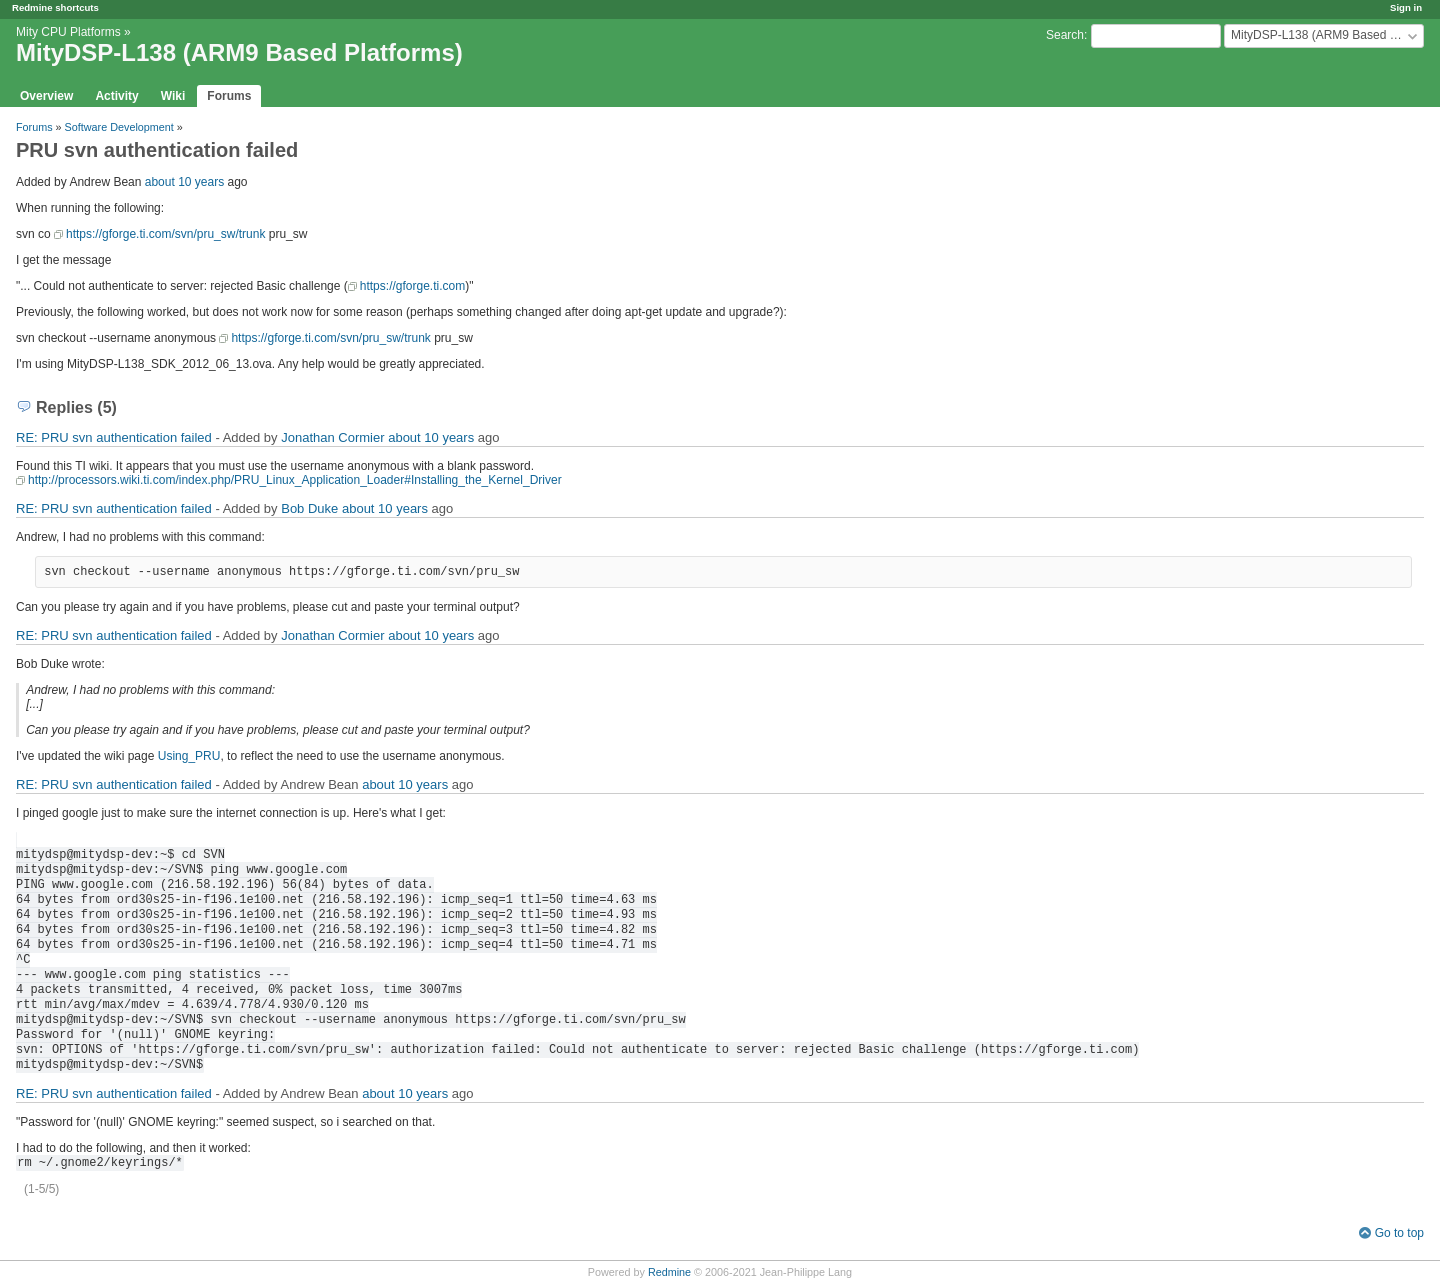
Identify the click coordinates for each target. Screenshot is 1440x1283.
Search (1065, 35)
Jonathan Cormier (332, 437)
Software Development (119, 127)
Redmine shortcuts (55, 7)
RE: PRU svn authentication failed (114, 437)
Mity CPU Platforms (68, 32)
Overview (46, 96)
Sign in (1406, 7)
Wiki (173, 96)
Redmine (669, 1272)
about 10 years (184, 182)
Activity (116, 96)
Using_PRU (189, 756)
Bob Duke (309, 508)
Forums (229, 96)
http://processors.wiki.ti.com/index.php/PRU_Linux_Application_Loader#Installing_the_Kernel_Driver (295, 480)
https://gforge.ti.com (412, 286)
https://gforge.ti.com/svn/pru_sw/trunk (165, 234)
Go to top (1399, 1233)
